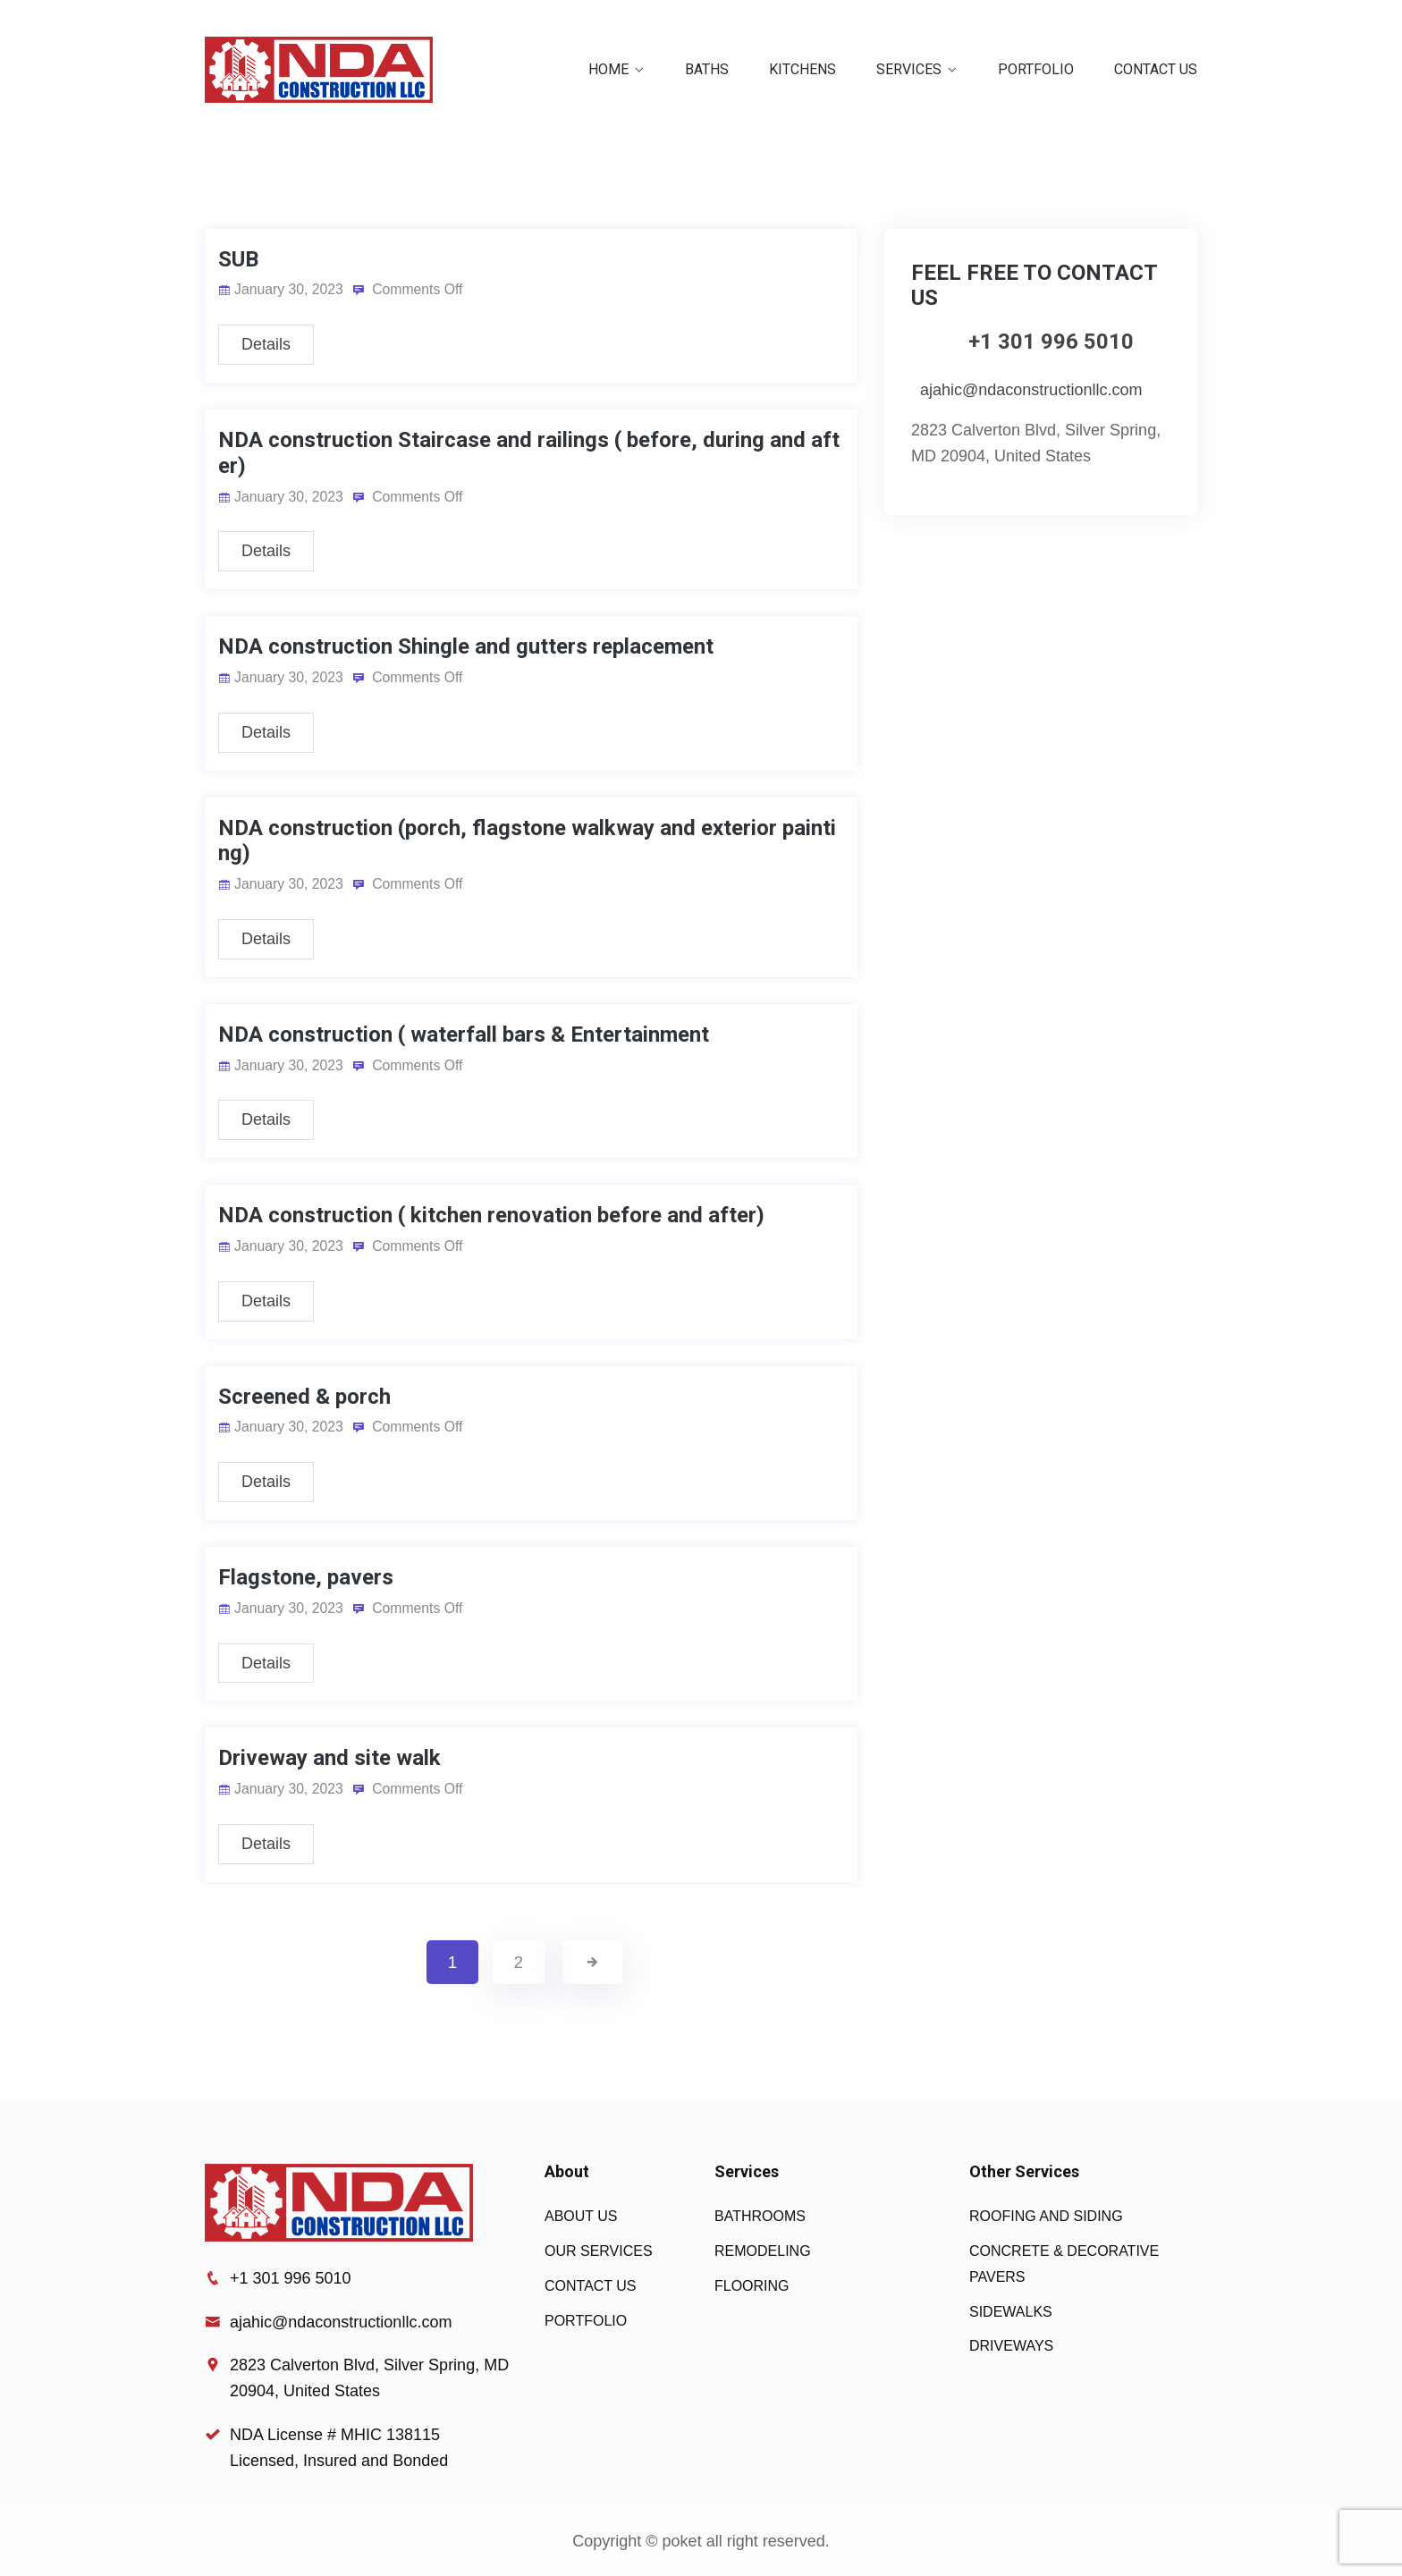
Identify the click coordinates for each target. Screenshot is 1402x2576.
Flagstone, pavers (305, 1577)
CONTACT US (1155, 69)
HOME (608, 69)
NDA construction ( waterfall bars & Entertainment (463, 1034)
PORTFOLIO (1036, 69)
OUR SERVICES (599, 2251)
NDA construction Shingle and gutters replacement (466, 646)
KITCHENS (802, 69)
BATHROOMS (760, 2216)
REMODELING (762, 2251)
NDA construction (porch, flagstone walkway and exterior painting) (527, 840)
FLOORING (752, 2285)
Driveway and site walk (329, 1757)
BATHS (707, 69)
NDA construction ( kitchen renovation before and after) (491, 1215)
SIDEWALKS (1010, 2311)
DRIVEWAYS (1011, 2345)
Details (266, 344)
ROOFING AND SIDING (1046, 2216)
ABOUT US (581, 2216)
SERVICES (909, 69)
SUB (238, 259)
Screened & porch (304, 1396)
